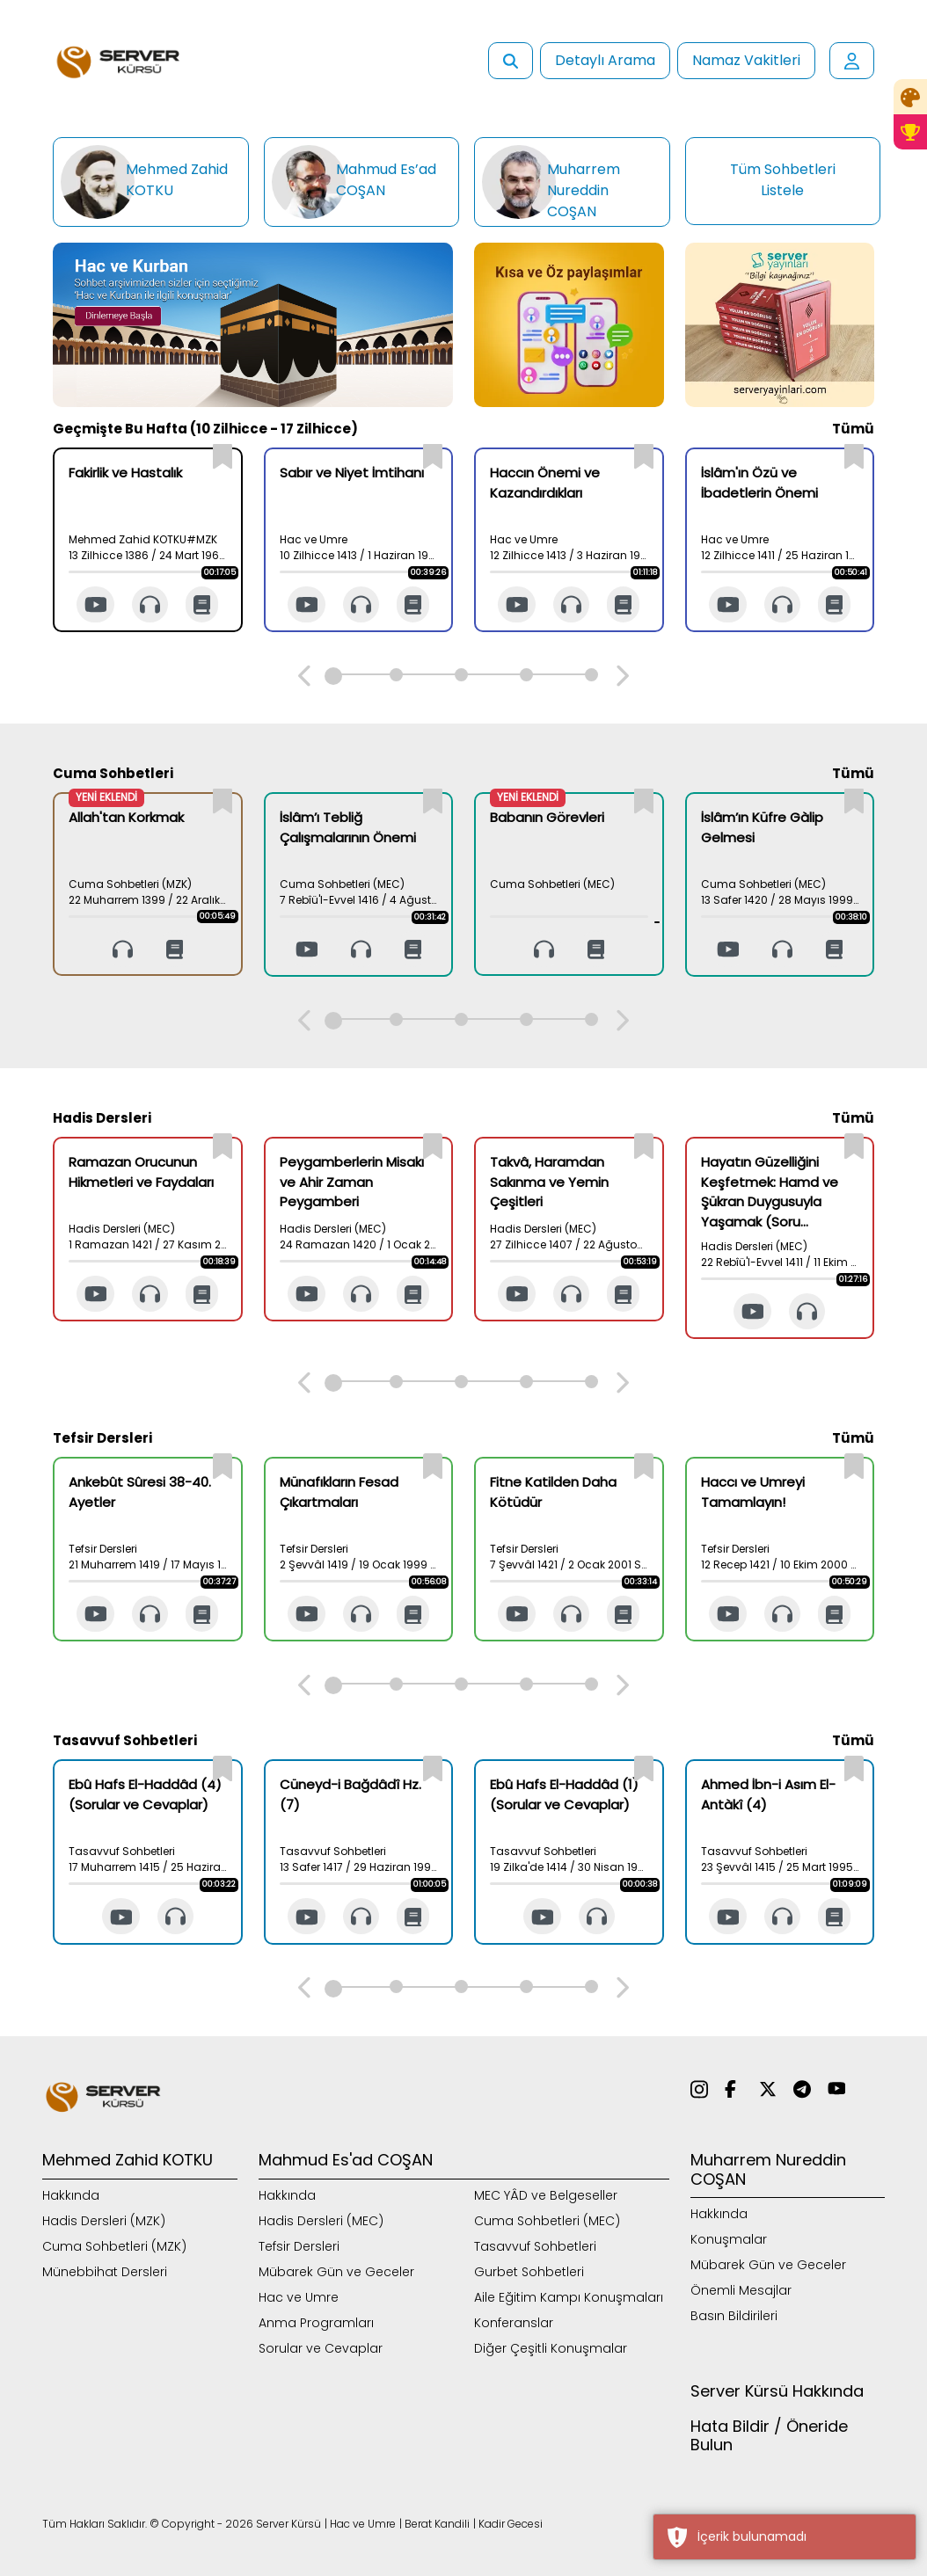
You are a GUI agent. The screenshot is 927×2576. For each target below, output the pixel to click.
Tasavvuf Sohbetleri (535, 2246)
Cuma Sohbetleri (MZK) (114, 2246)
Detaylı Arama (605, 60)
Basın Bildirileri (733, 2316)
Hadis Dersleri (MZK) (103, 2221)
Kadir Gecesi (510, 2523)
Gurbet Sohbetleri (529, 2272)
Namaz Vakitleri (746, 60)
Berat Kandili (437, 2523)
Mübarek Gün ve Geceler (336, 2272)
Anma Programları (316, 2323)
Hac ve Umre (299, 2297)
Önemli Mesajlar (741, 2290)
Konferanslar (513, 2323)
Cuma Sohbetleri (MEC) (547, 2221)
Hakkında (70, 2195)
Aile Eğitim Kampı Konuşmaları (568, 2297)
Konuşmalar (728, 2239)
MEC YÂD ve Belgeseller (545, 2195)
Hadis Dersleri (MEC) (321, 2221)
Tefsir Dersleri (299, 2246)
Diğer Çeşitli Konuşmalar (550, 2348)
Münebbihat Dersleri (104, 2272)
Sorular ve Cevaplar (321, 2348)
